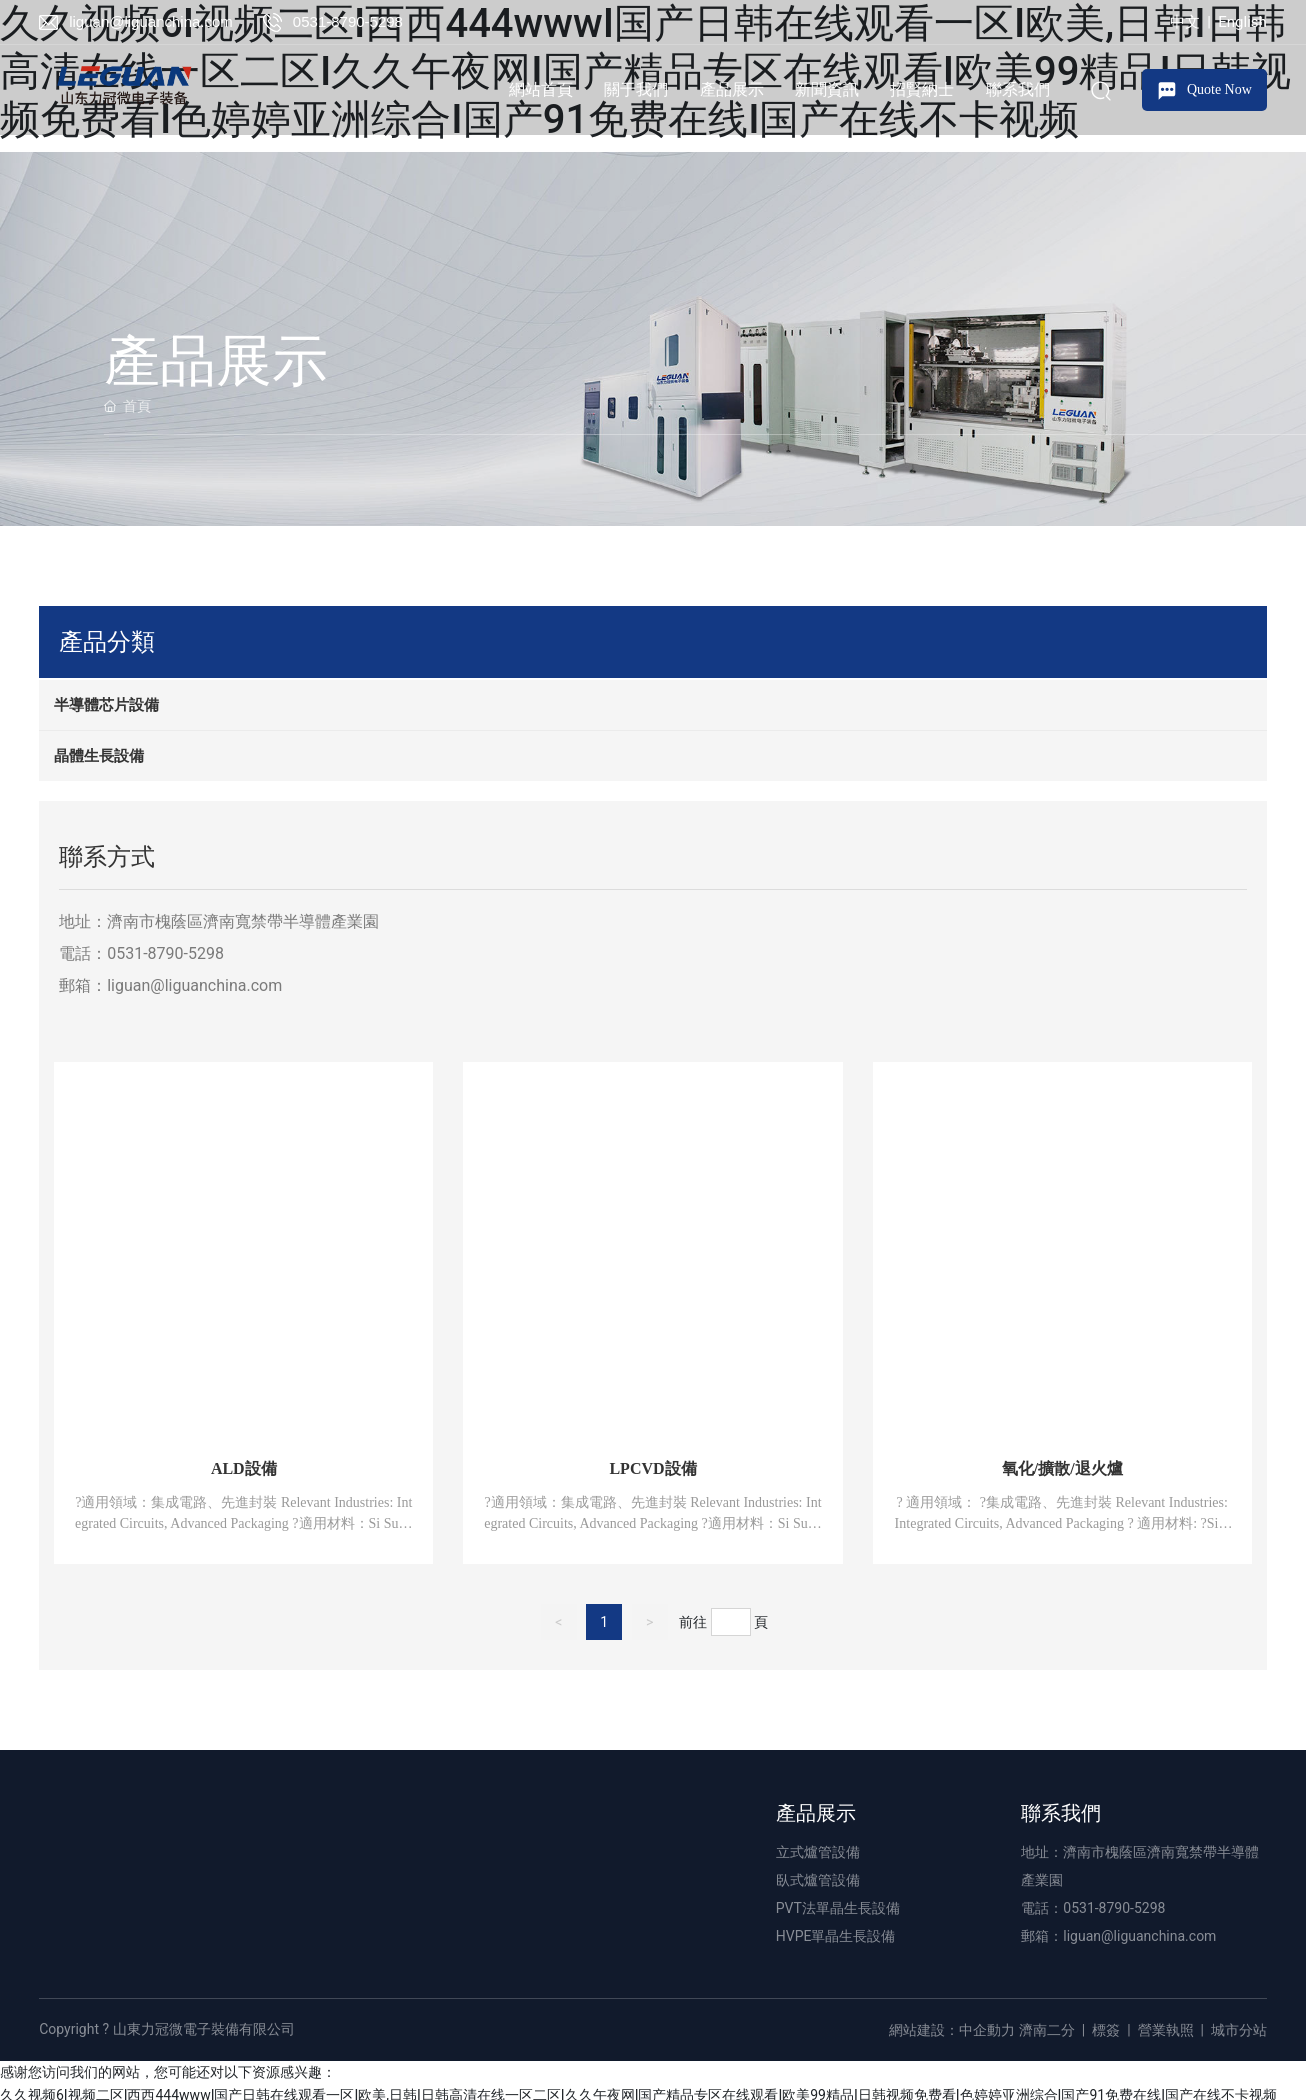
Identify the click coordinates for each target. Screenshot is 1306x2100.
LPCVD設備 (652, 1468)
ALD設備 (244, 1468)
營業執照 (1166, 2030)
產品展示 (816, 1813)
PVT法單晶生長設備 (838, 1908)
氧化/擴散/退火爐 (1062, 1468)
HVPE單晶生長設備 (836, 1936)
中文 (1185, 22)
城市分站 (1239, 2030)
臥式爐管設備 (818, 1880)
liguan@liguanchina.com (151, 21)
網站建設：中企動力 (952, 2030)
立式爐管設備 (818, 1852)
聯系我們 (1061, 1813)
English (1242, 22)
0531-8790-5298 (348, 21)
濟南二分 (1047, 2030)
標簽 (1106, 2030)
